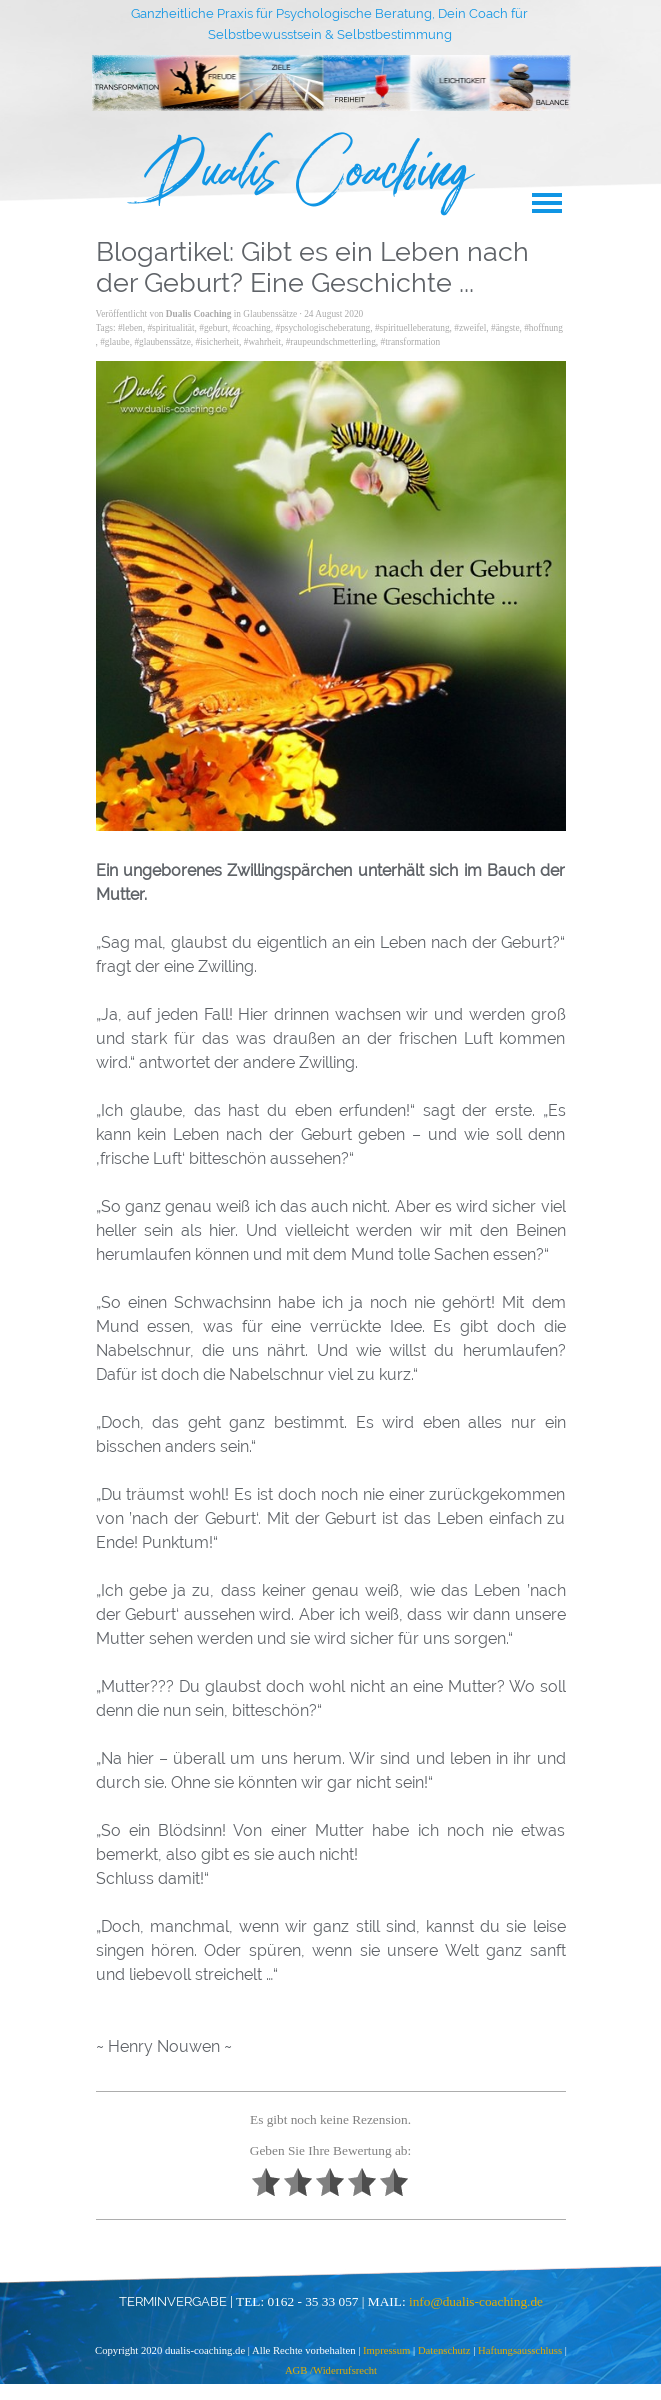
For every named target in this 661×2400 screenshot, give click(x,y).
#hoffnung (543, 328)
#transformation (411, 342)
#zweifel (470, 328)
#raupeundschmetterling (331, 342)
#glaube (115, 342)
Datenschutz (444, 2350)
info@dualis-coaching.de (476, 2301)
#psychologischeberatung (322, 328)
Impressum (388, 2350)
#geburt (213, 328)
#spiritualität (170, 328)
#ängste (505, 328)
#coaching (251, 328)
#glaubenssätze (162, 342)
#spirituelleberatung (412, 328)
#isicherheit (218, 342)
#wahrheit (262, 342)
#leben (130, 328)
